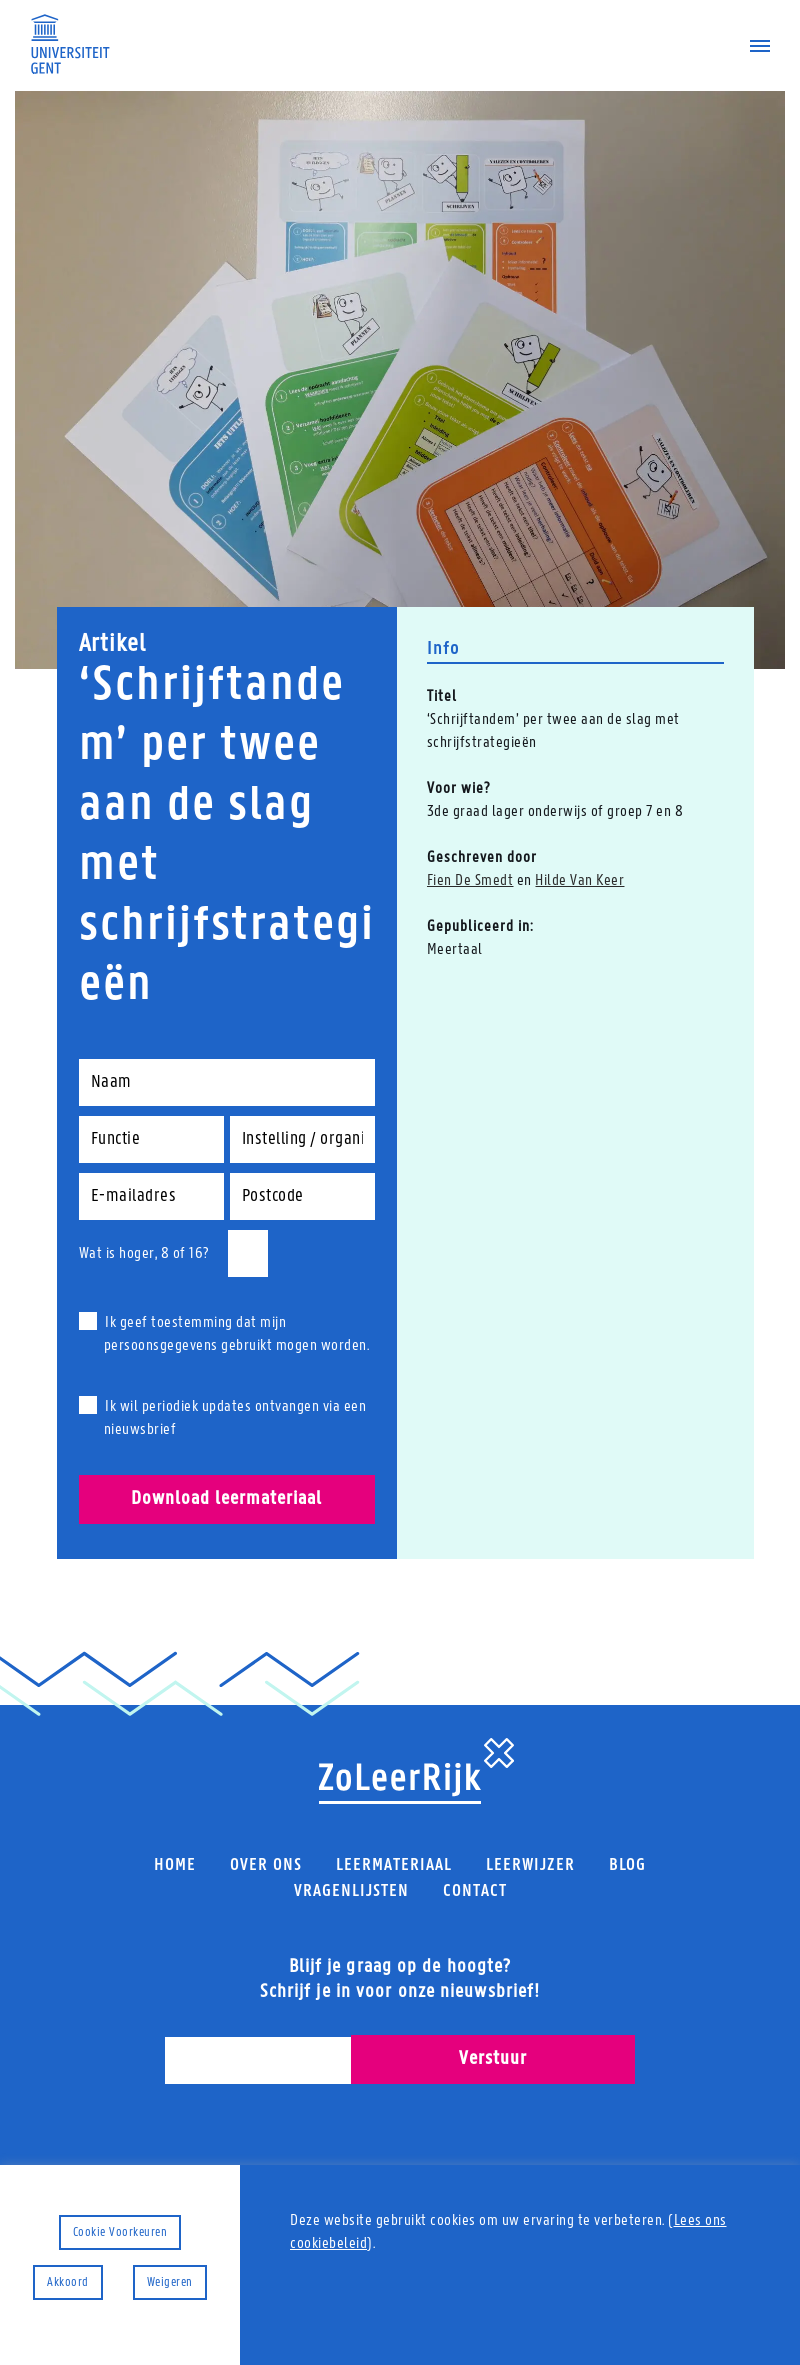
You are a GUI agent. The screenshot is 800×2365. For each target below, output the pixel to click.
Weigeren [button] (170, 2282)
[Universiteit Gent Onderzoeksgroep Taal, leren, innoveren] (70, 44)
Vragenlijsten (351, 1890)
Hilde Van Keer (579, 881)
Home (175, 1865)
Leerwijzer (530, 1865)
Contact (475, 1890)
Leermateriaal (394, 1865)
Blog (627, 1865)
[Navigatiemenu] (752, 46)
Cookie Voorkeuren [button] (120, 2232)
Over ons (266, 1865)
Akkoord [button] (68, 2282)
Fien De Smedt (470, 881)
